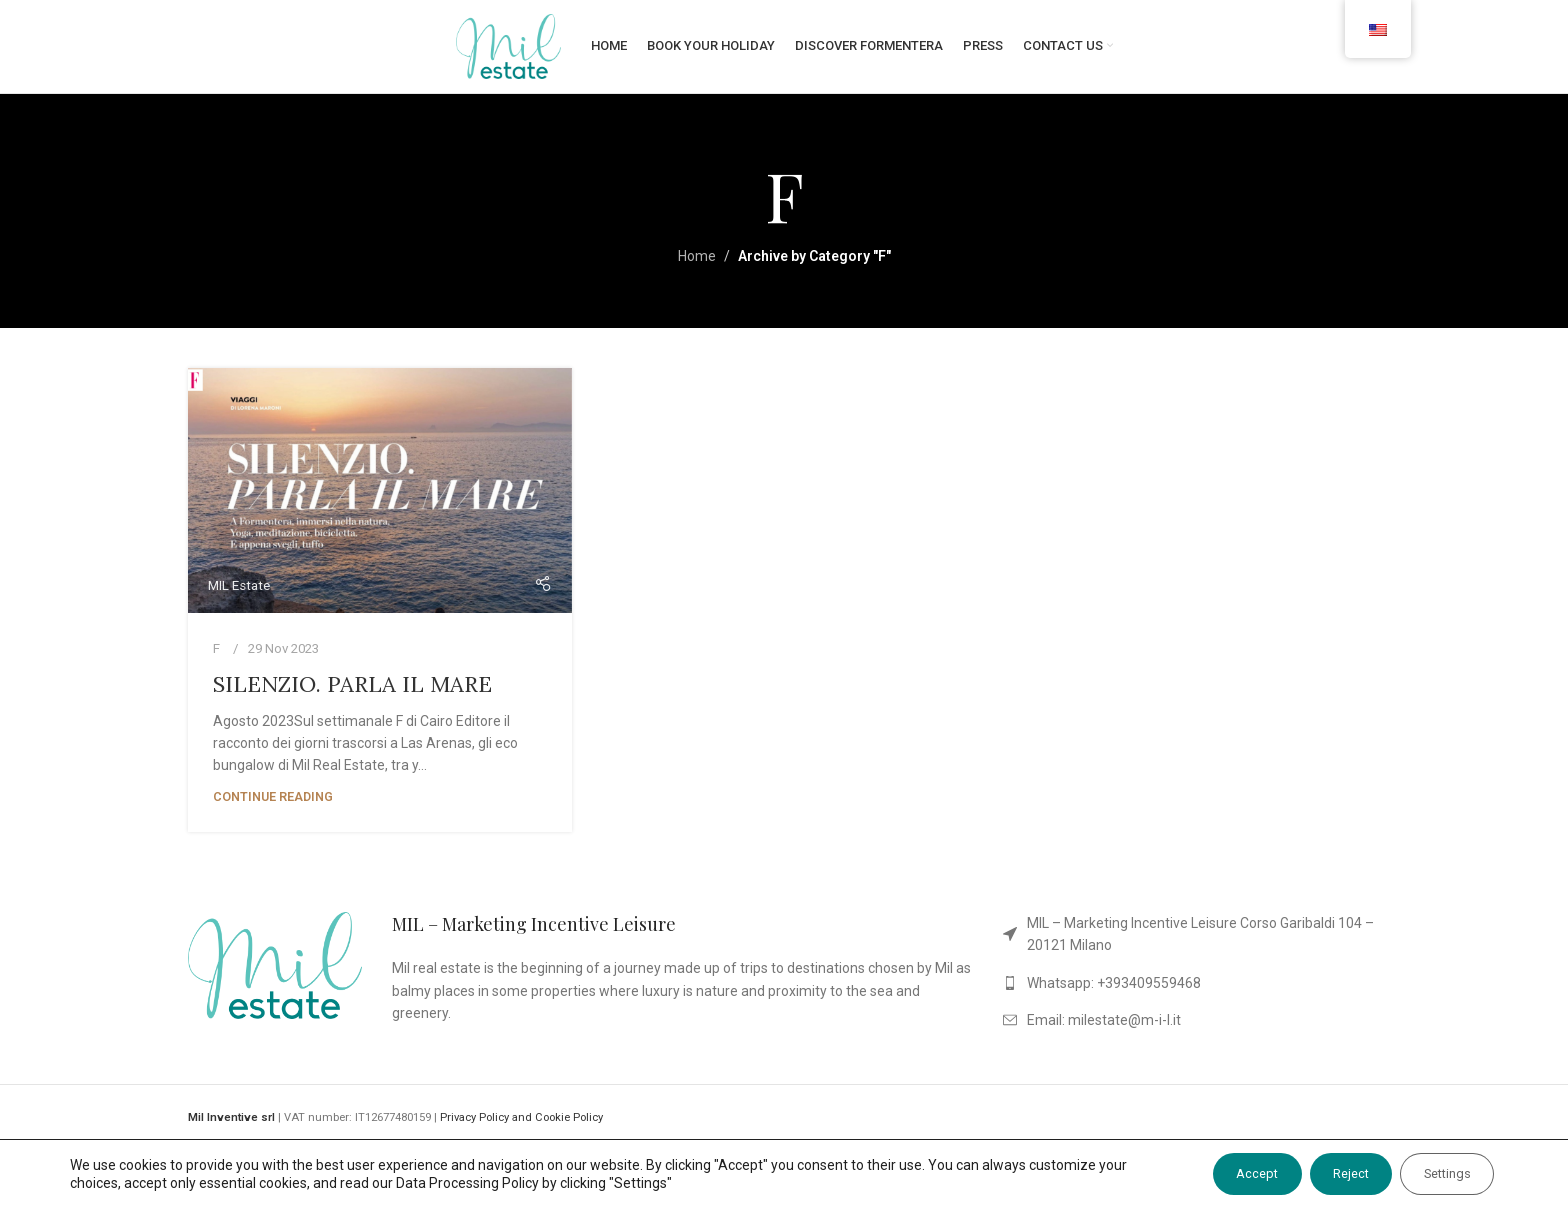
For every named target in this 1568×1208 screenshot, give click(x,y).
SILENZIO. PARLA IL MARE (352, 701)
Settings (1437, 1174)
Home (697, 274)
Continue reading (273, 813)
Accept (1212, 1174)
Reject (1323, 1174)
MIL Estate (239, 602)
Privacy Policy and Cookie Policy (521, 1135)
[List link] (1191, 951)
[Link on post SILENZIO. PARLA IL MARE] (380, 507)
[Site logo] (508, 54)
